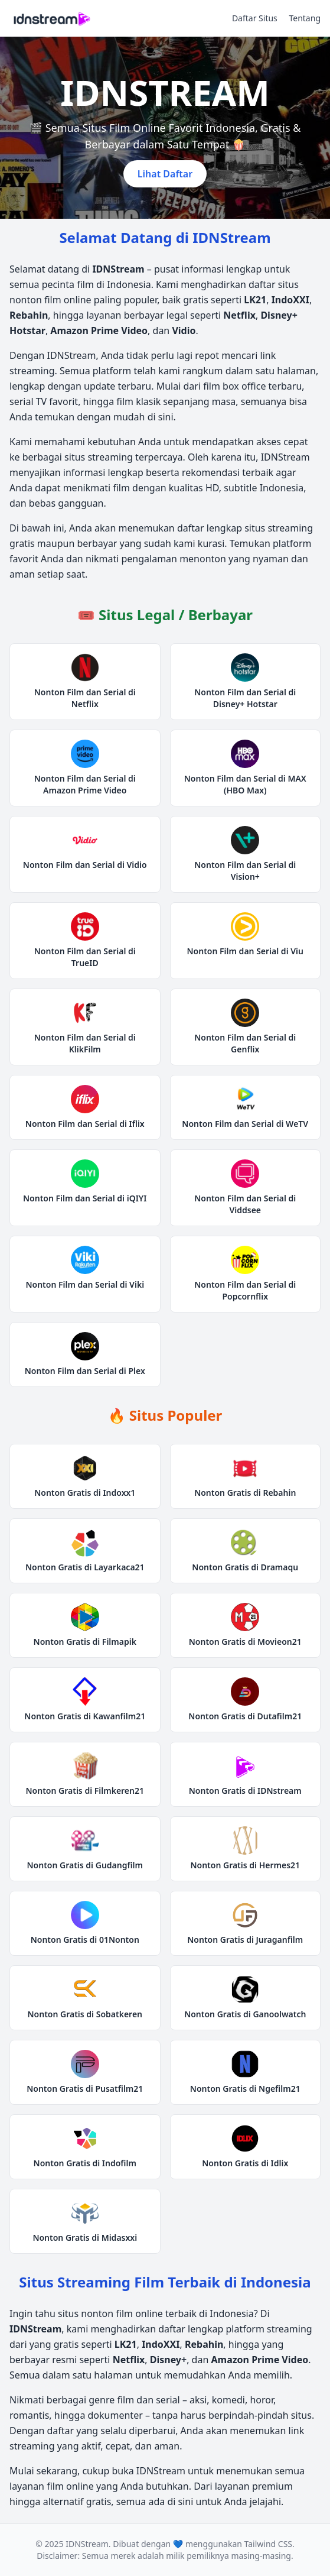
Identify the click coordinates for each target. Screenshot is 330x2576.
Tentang (305, 18)
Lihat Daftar (165, 173)
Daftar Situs (254, 18)
